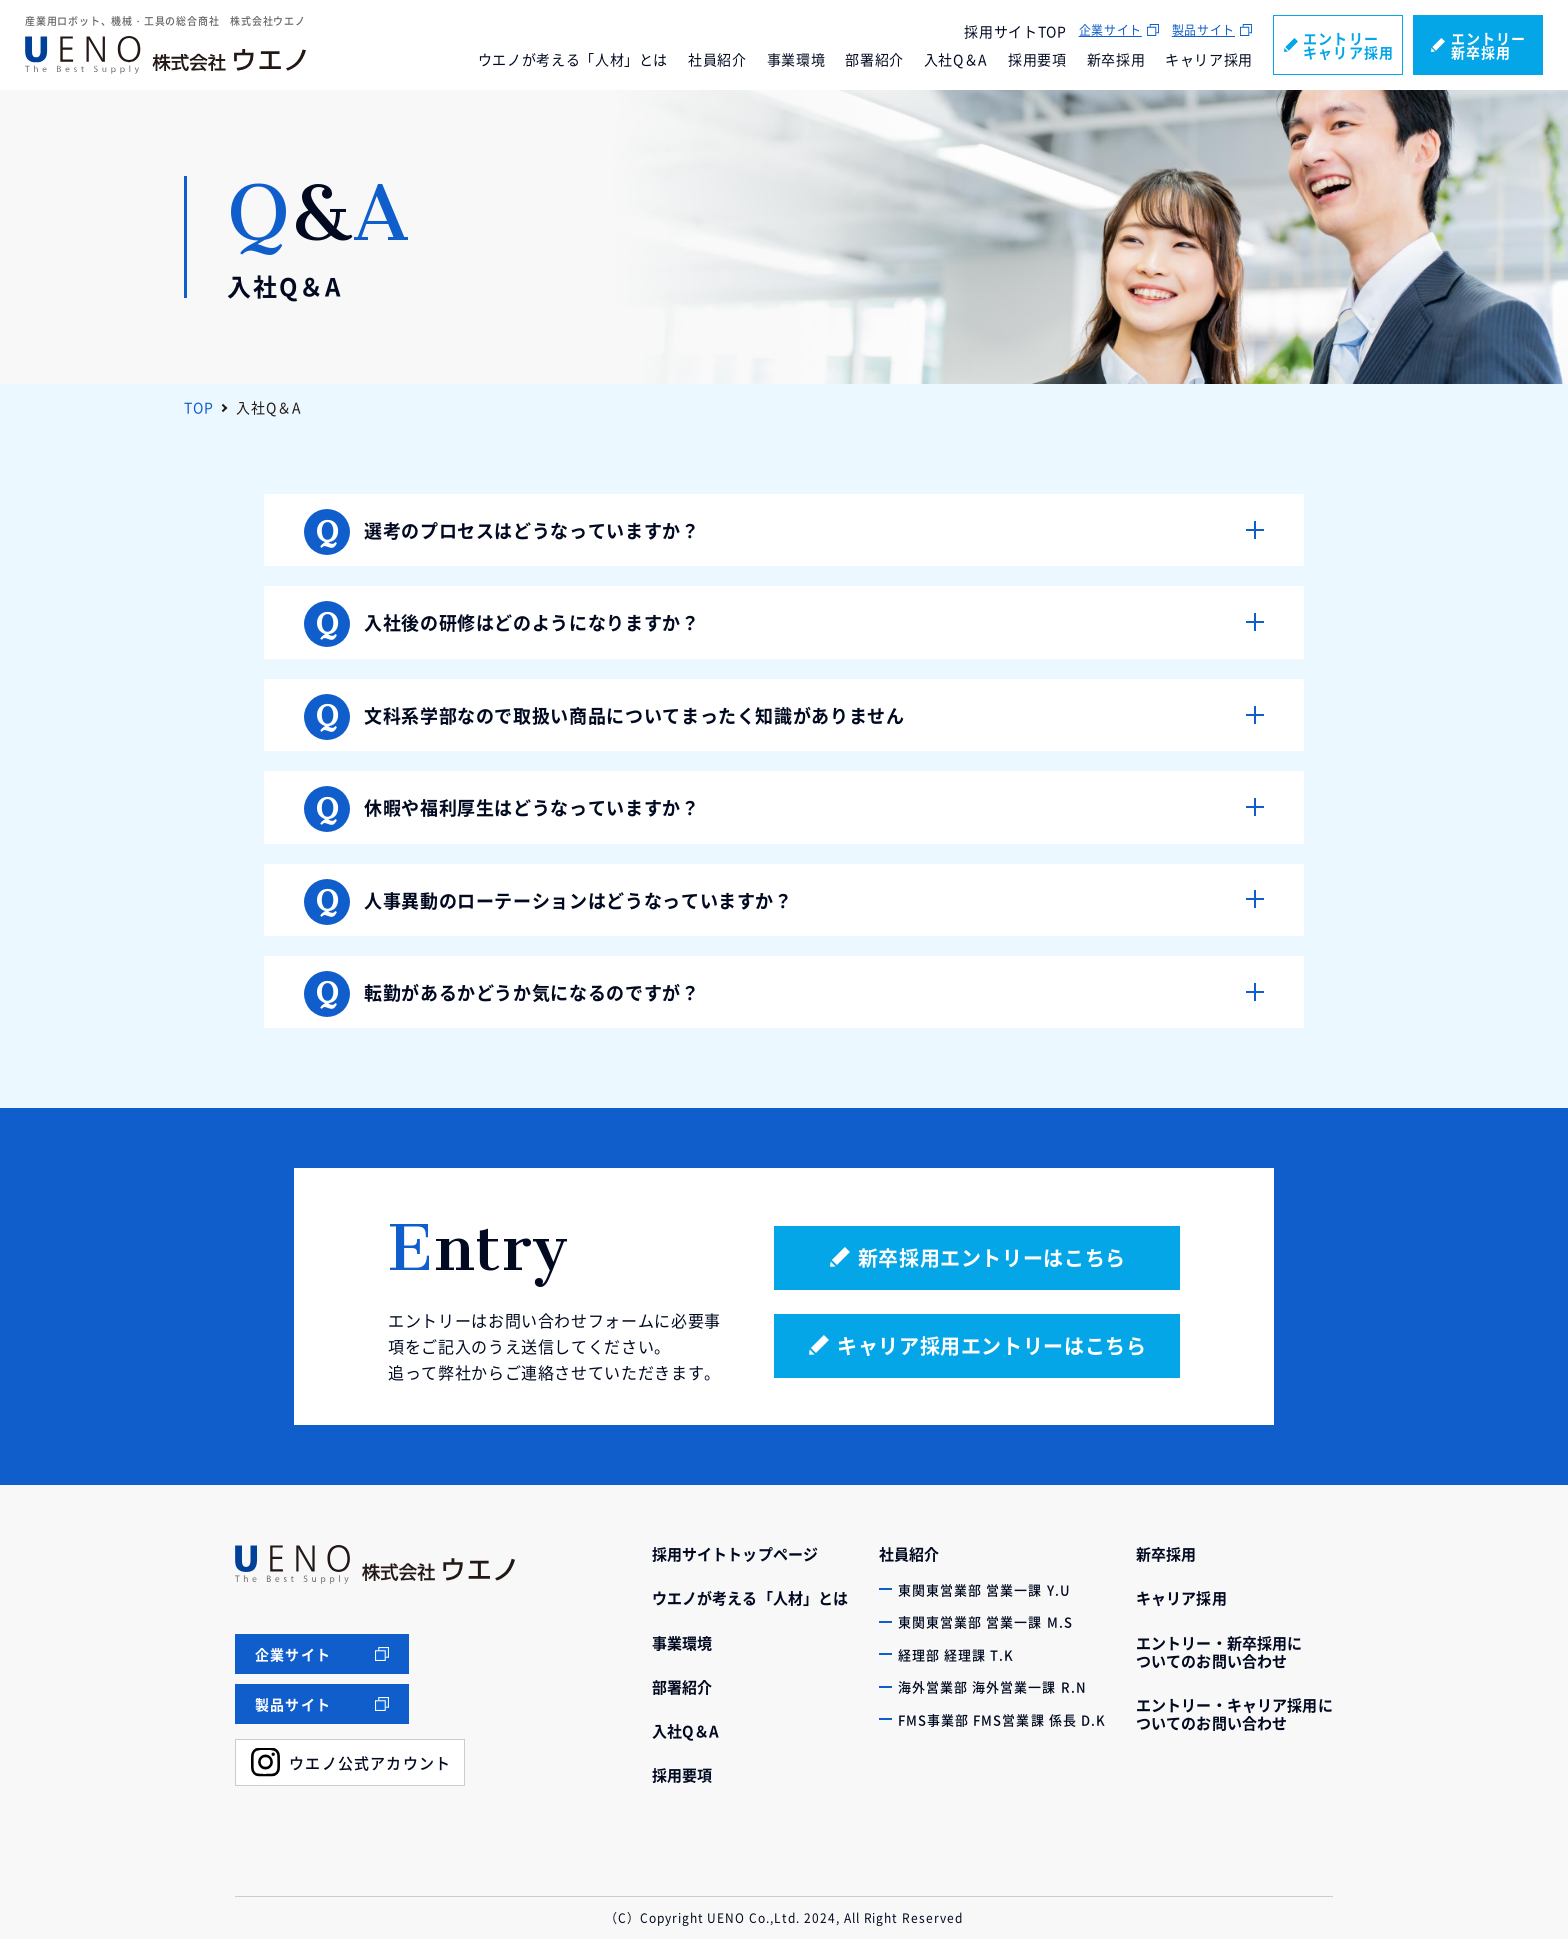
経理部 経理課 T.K (956, 1654)
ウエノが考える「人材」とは (573, 59)
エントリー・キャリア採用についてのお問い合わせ (1234, 1713)
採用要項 (1037, 59)
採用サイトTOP (1015, 31)
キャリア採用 (1209, 59)
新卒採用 (1116, 59)
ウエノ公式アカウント (370, 1762)
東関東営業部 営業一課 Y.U (984, 1589)
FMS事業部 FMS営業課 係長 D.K (1002, 1719)
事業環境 (796, 59)
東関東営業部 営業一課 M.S (985, 1621)
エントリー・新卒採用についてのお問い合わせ (1219, 1651)
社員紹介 (717, 59)
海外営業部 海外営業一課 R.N (992, 1686)
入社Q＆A (956, 59)
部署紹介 (874, 59)
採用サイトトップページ (735, 1553)
